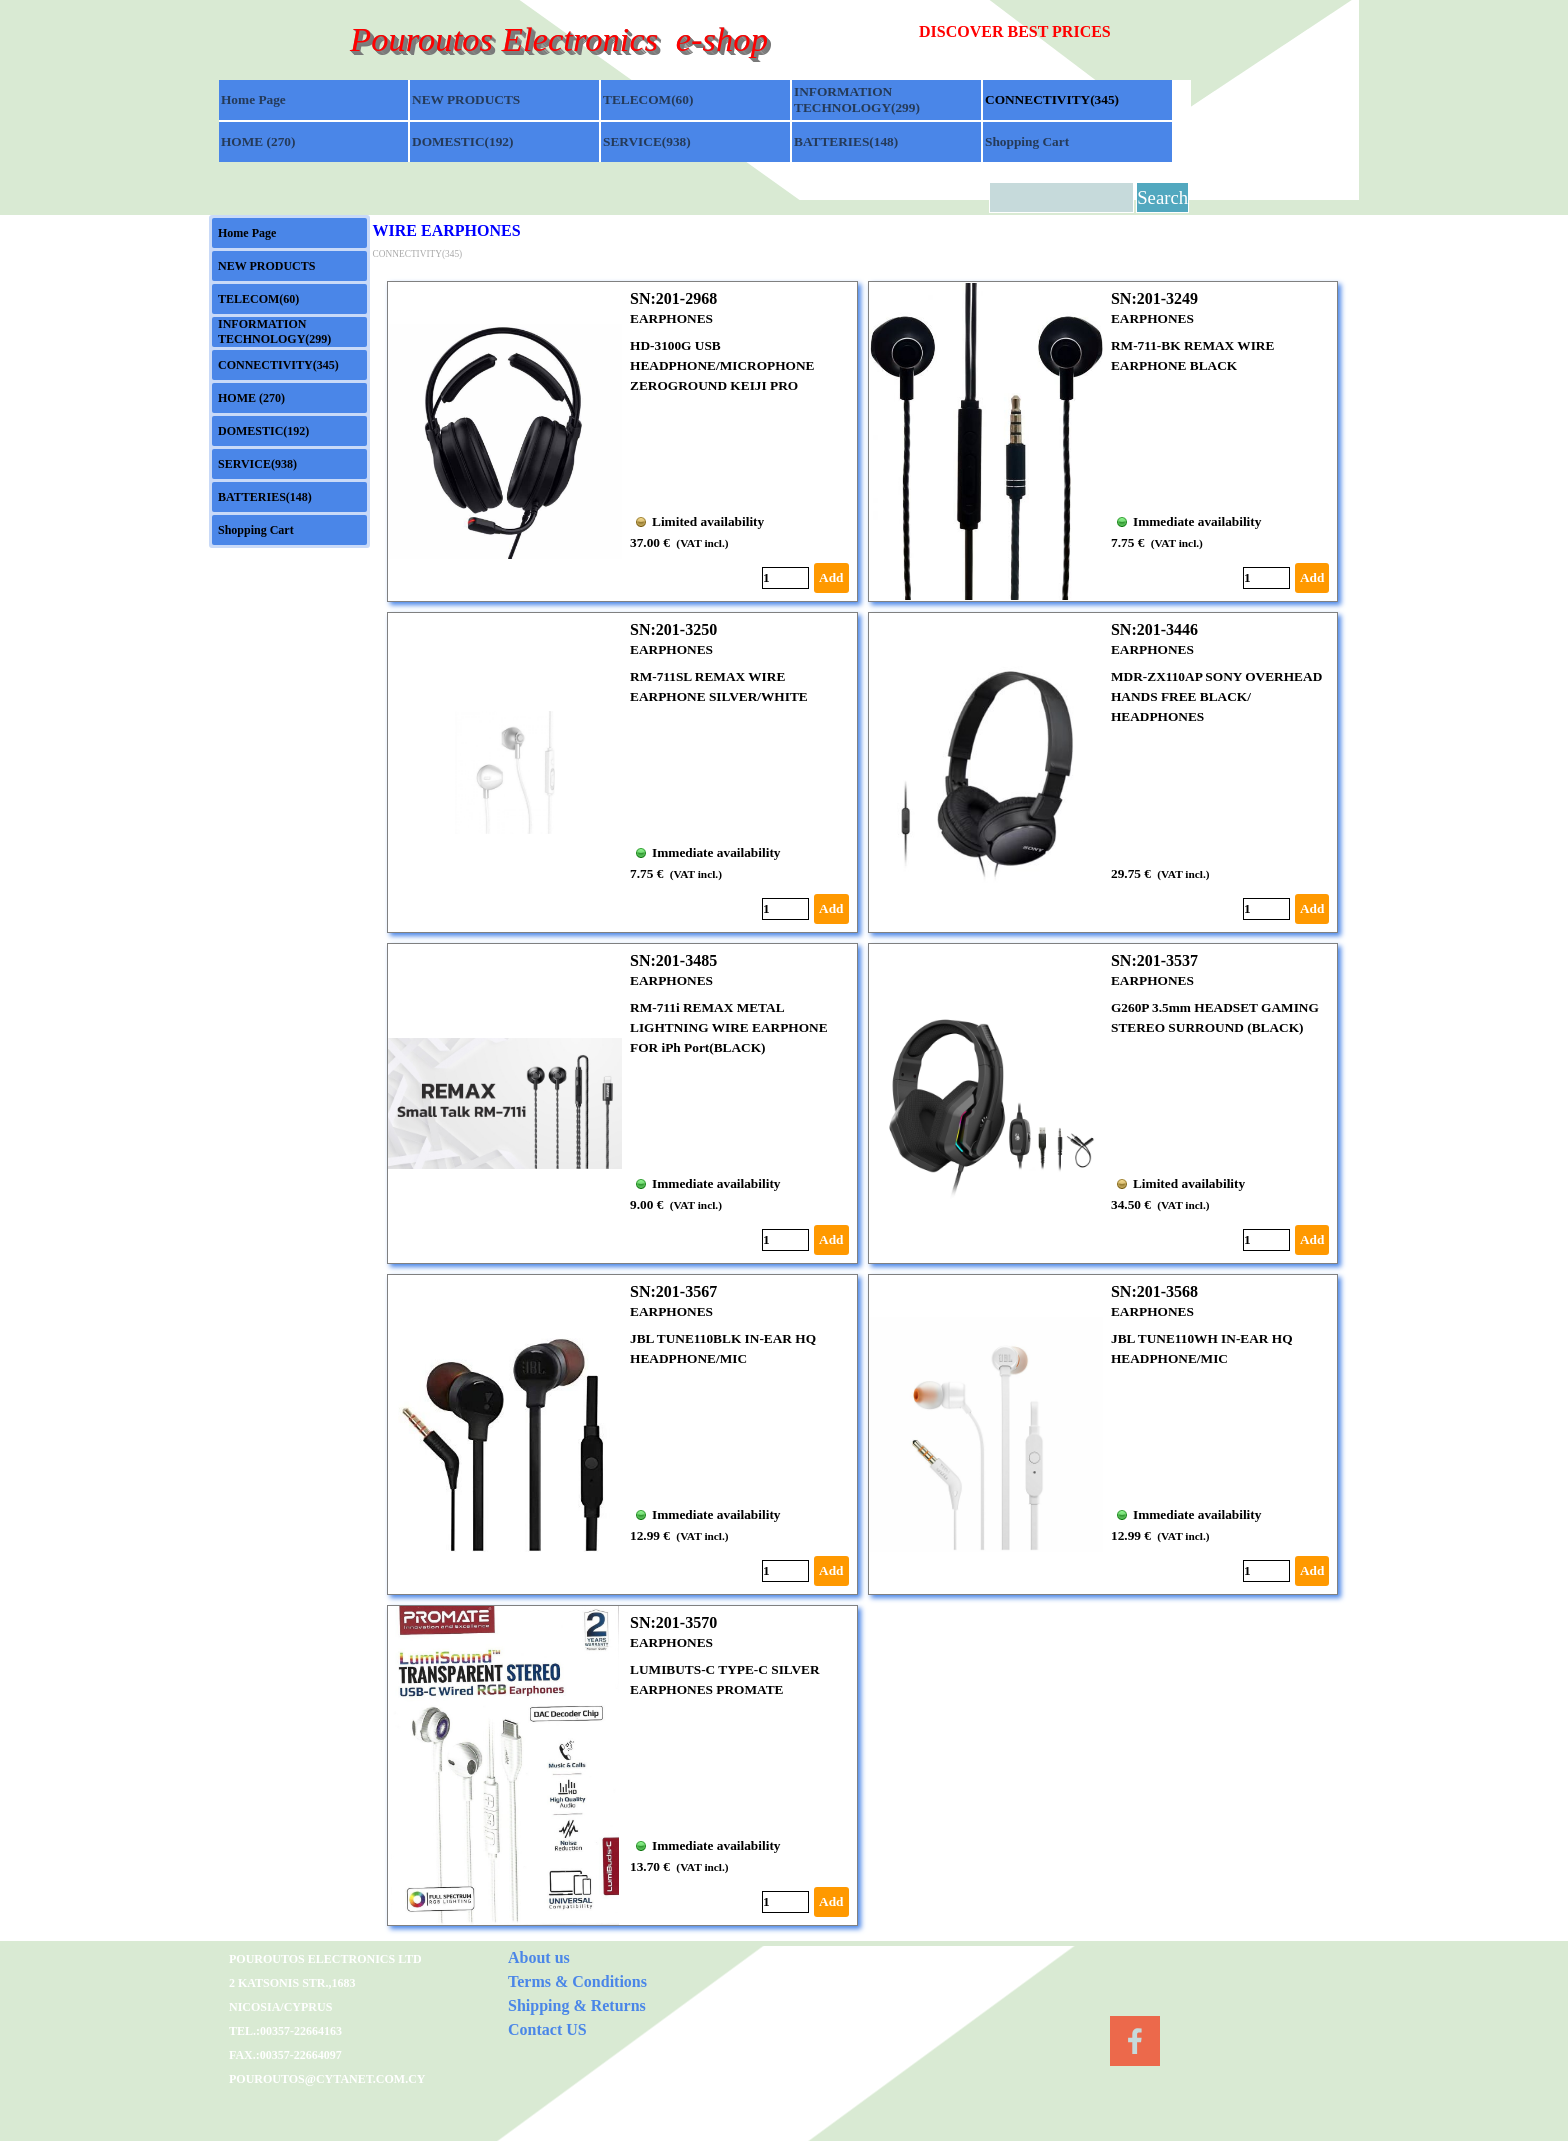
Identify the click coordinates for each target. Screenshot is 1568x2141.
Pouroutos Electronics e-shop (559, 39)
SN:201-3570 (673, 1622)
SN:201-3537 (1154, 960)
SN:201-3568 (1154, 1291)
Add (831, 577)
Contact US (547, 2029)
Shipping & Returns (577, 2005)
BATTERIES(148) (846, 141)
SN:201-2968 (673, 298)
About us (539, 1957)
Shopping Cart (1027, 141)
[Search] (1061, 197)
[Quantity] (785, 578)
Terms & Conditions (577, 1981)
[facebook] (1135, 2041)
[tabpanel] (1055, 32)
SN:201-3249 (1154, 298)
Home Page (253, 99)
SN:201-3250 (673, 629)
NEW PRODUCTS (466, 99)
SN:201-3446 (1154, 629)
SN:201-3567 (673, 1291)
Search (1162, 197)
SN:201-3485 (673, 960)
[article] (622, 441)
